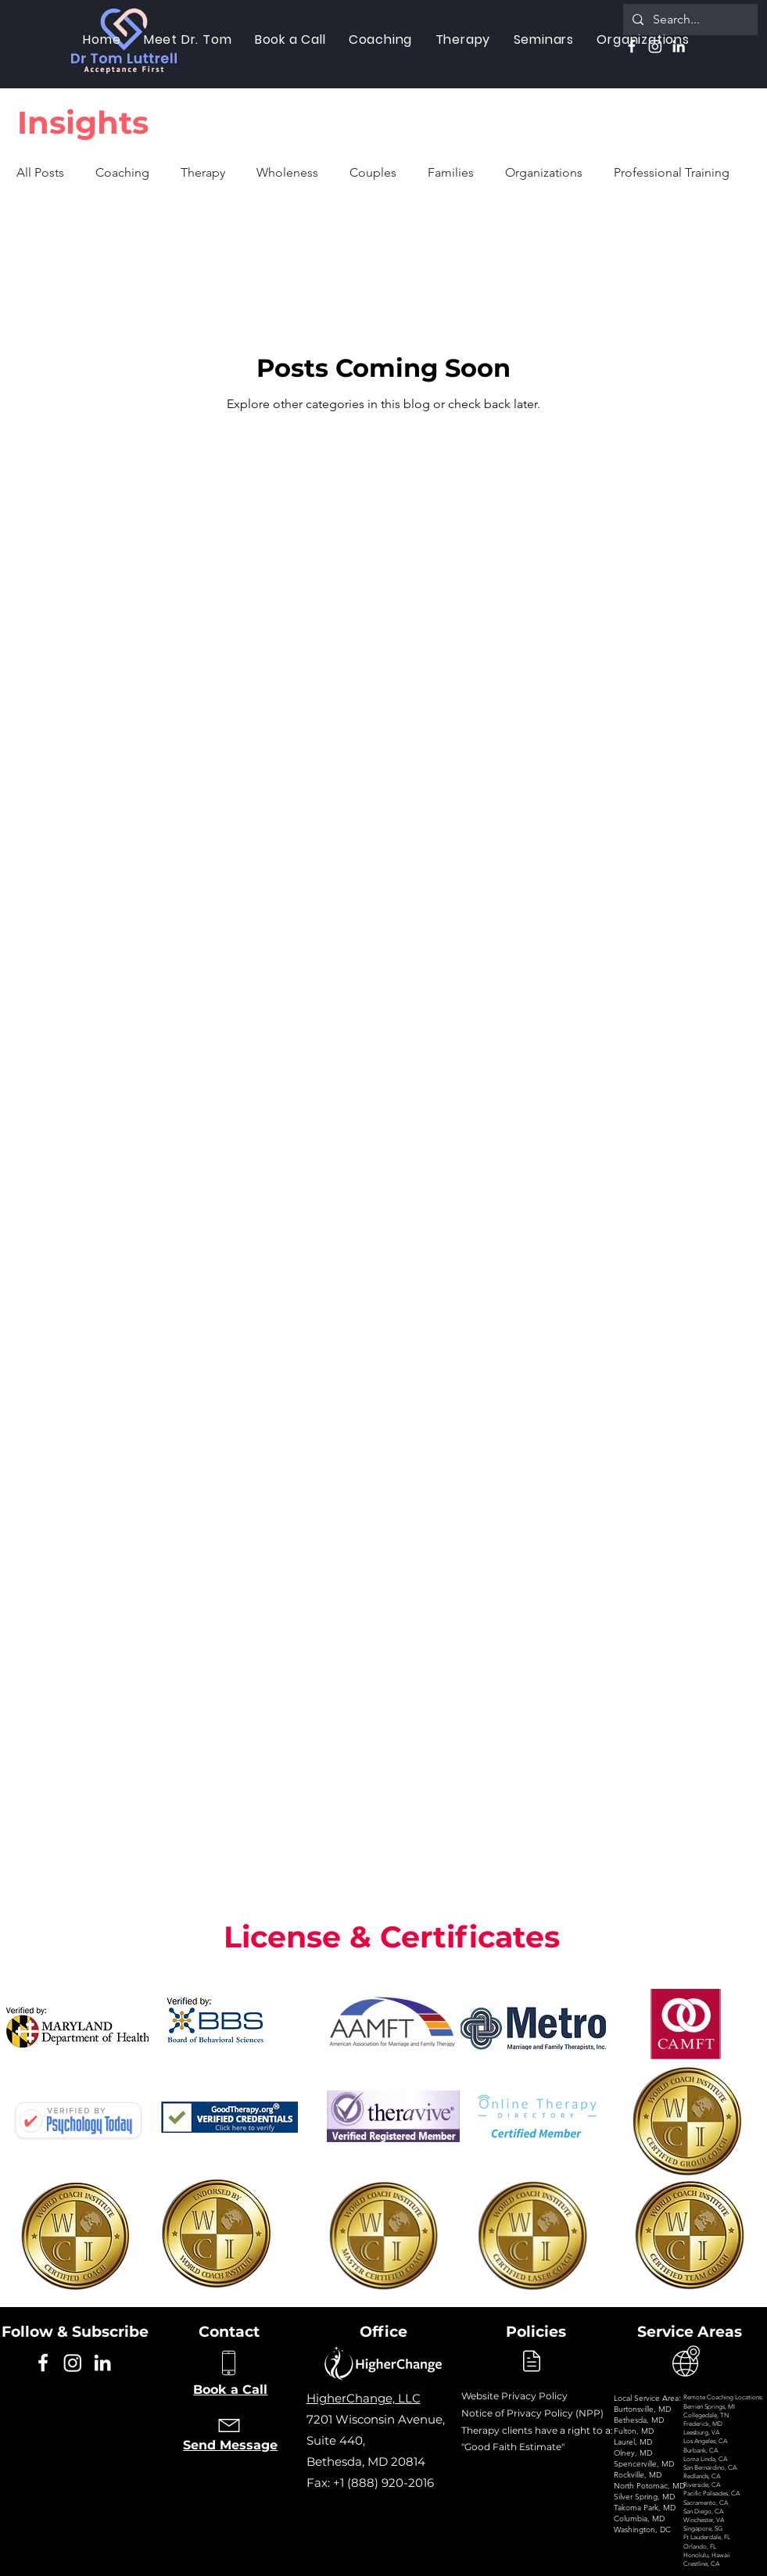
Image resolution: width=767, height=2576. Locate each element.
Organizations (543, 172)
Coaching (122, 172)
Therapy (203, 172)
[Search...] (689, 19)
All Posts (40, 172)
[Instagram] (655, 46)
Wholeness (287, 172)
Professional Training (671, 172)
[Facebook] (631, 46)
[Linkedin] (678, 46)
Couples (372, 172)
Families (451, 172)
